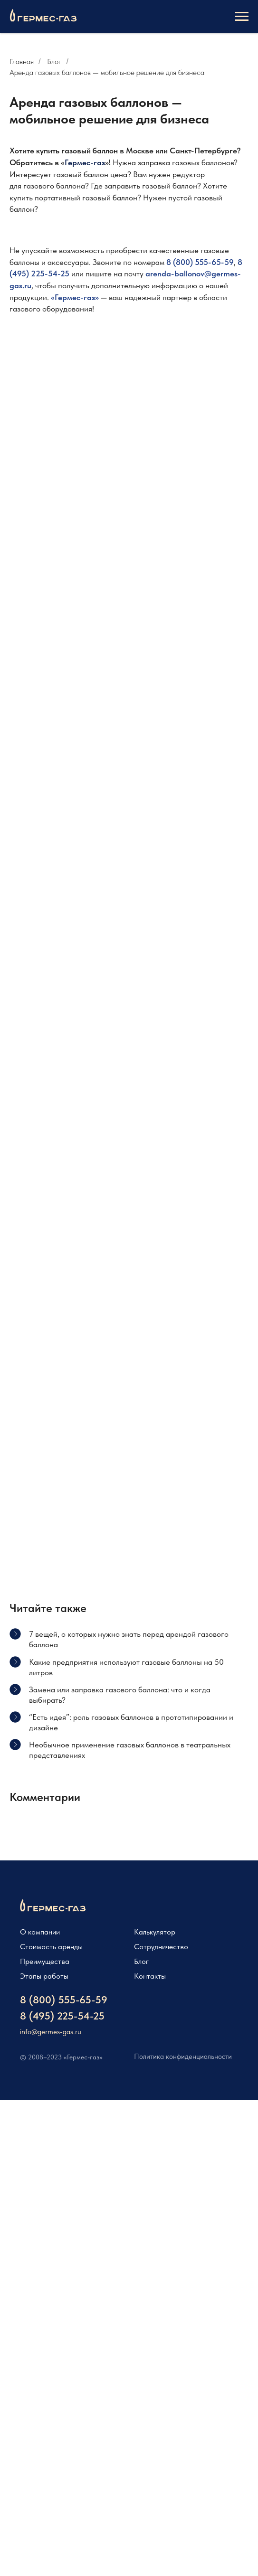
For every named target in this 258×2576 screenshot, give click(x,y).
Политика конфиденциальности (183, 2056)
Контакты (150, 1976)
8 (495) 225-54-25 (62, 2016)
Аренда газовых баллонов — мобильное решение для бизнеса (107, 72)
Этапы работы (44, 1976)
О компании (40, 1931)
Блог (54, 61)
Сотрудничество (161, 1946)
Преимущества (44, 1961)
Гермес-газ (85, 162)
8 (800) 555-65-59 (200, 262)
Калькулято (152, 1931)
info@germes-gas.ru (50, 2032)
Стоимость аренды (51, 1946)
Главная (22, 61)
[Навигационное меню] (241, 16)
